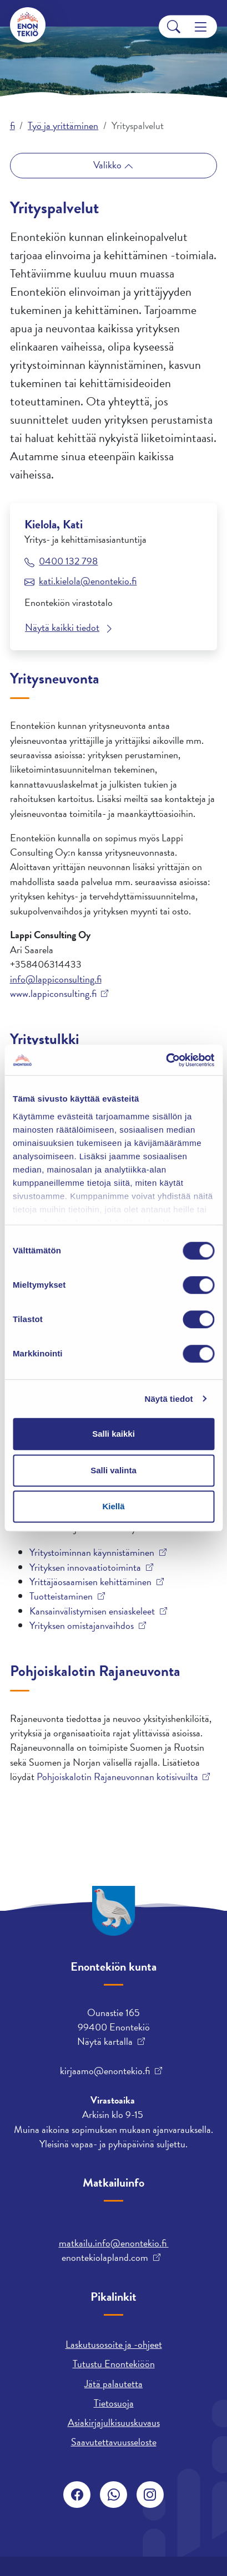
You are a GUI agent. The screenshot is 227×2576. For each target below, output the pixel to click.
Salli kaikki (113, 1433)
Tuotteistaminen (61, 1596)
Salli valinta (113, 1470)
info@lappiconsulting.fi (56, 978)
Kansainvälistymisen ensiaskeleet (92, 1611)
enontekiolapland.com (105, 2257)
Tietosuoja (114, 2402)
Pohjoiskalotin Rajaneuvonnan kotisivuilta (117, 1777)
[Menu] (201, 27)
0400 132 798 (68, 561)
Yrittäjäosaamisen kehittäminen (90, 1582)
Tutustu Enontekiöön (114, 2363)
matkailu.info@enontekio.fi (114, 2242)
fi (12, 125)
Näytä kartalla (105, 2041)
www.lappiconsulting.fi (53, 993)
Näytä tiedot (169, 1398)
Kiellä (113, 1506)
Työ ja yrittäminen (63, 125)
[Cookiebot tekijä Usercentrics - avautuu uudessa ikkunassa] (165, 1060)
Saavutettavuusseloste (114, 2441)
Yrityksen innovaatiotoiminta (85, 1567)
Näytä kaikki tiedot (62, 627)
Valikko (108, 164)
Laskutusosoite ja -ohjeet (113, 2344)
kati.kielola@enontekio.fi (88, 581)
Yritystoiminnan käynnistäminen (91, 1552)
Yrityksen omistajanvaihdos (81, 1625)
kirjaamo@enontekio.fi (105, 2071)
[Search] (174, 27)
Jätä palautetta (113, 2383)
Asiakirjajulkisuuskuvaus (114, 2422)
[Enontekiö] (28, 25)
